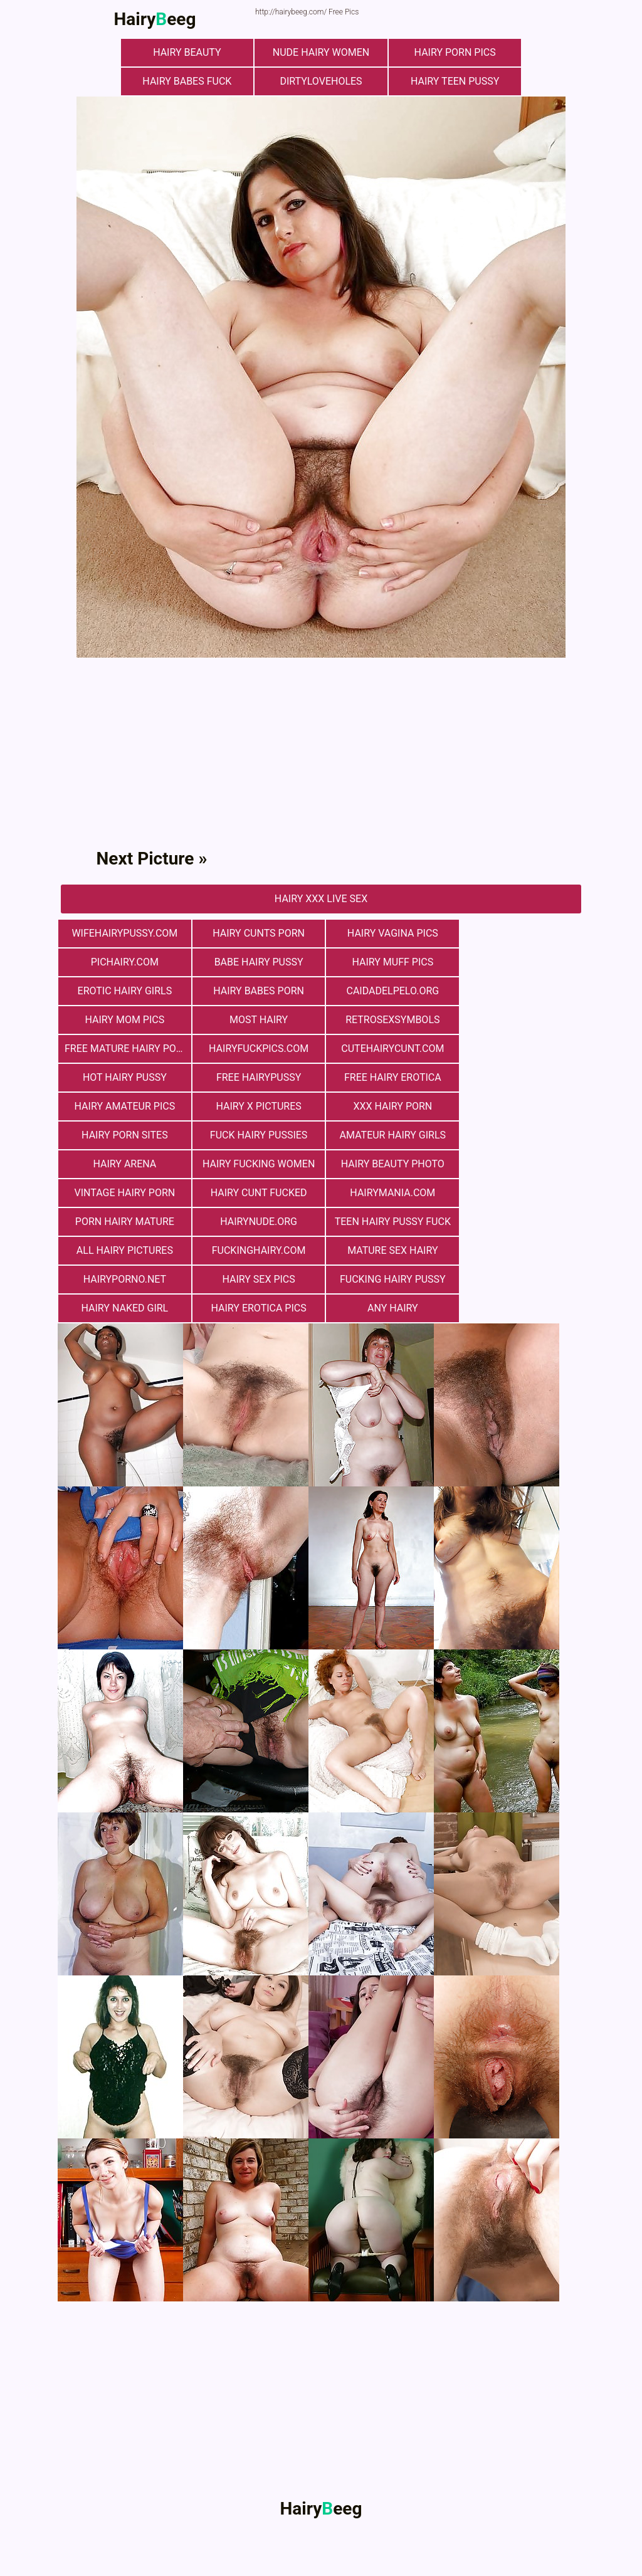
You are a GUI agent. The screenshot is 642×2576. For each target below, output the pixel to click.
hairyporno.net (123, 1193)
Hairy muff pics (255, 962)
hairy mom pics (255, 991)
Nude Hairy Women (321, 52)
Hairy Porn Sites (255, 1077)
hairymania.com (255, 1135)
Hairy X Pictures (518, 1048)
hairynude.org (518, 1135)
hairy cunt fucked (123, 1135)
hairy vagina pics (387, 933)
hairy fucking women (255, 1106)
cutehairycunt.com (386, 1020)
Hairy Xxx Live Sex (321, 899)
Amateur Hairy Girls (518, 1077)
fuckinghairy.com (387, 1164)
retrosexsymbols (518, 991)
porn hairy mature (386, 1135)
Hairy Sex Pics (255, 1193)
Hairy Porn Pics (452, 52)
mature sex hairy (518, 1164)
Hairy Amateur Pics (387, 1048)
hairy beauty (189, 52)
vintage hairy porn (518, 1106)
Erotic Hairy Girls (387, 962)
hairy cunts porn (255, 933)
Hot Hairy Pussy (518, 1020)
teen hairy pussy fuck (123, 1164)
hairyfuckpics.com (255, 1020)
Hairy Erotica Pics (123, 1222)
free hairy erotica (255, 1048)
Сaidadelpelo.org (123, 991)
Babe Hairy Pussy (123, 962)
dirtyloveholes (321, 81)
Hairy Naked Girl (518, 1193)
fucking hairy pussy (387, 1193)
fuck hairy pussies (386, 1077)
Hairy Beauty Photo (386, 1106)
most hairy (386, 991)
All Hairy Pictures (255, 1164)
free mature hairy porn (127, 1020)
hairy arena (123, 1106)
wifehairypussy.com (124, 933)
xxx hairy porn (123, 1077)
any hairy (255, 1222)
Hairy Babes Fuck (189, 81)
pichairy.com (518, 933)
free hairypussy (123, 1048)
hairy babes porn (518, 962)
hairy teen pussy (452, 81)
